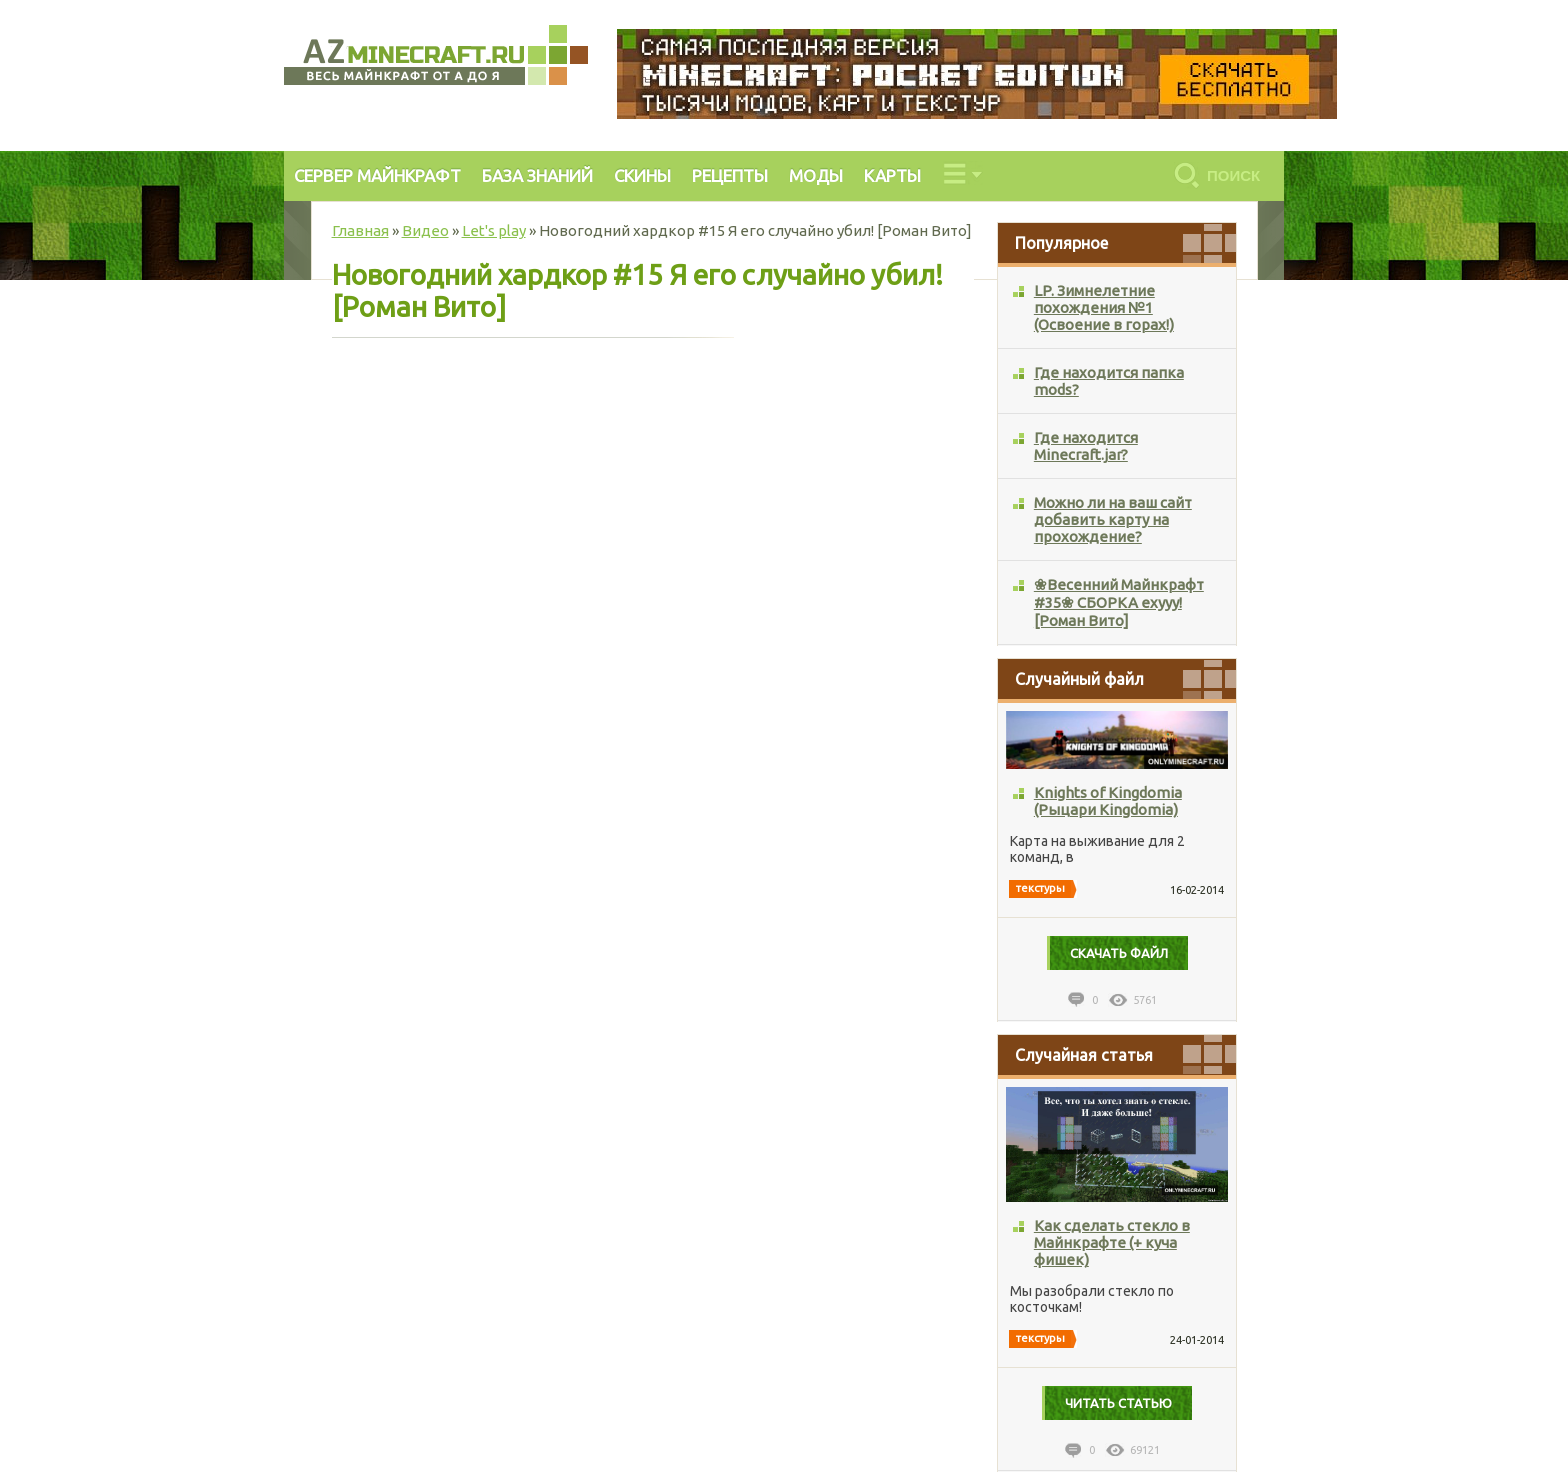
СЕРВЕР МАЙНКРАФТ (377, 175)
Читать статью (1118, 1403)
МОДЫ (816, 175)
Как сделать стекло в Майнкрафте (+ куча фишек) (1112, 1242)
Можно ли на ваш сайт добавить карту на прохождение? (1113, 519)
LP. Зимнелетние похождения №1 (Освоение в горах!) (1104, 307)
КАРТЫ (892, 175)
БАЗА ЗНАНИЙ (537, 175)
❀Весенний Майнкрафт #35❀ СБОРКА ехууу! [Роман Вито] (1119, 602)
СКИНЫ (642, 175)
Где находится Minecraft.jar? (1086, 446)
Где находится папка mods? (1109, 381)
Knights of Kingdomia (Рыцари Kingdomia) (1108, 801)
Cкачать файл (1119, 953)
